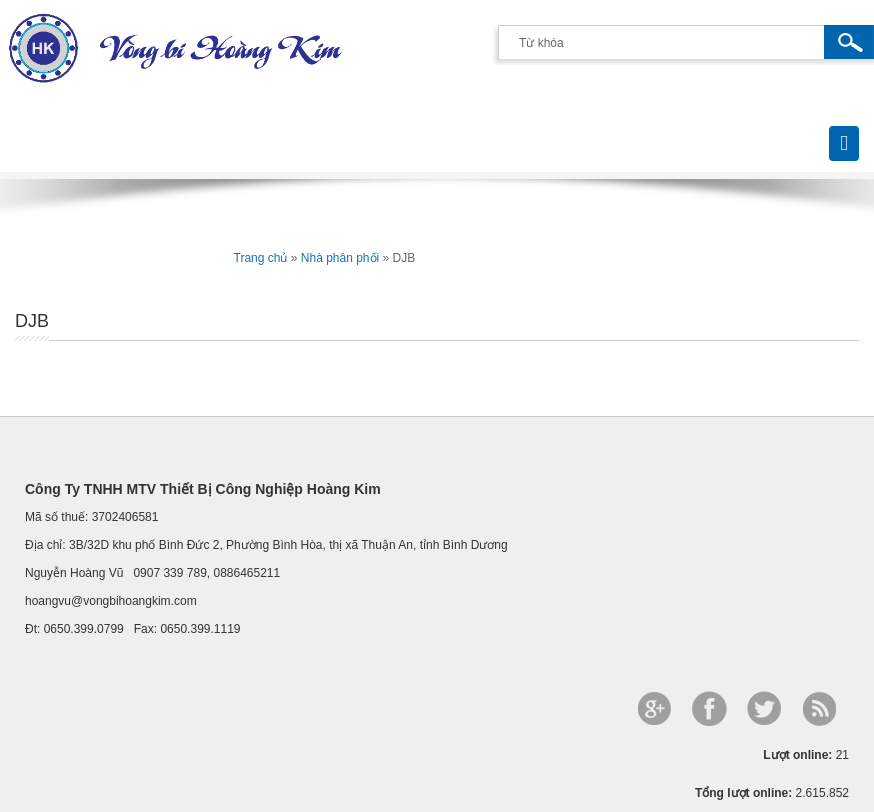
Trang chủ (261, 258)
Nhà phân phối (340, 258)
